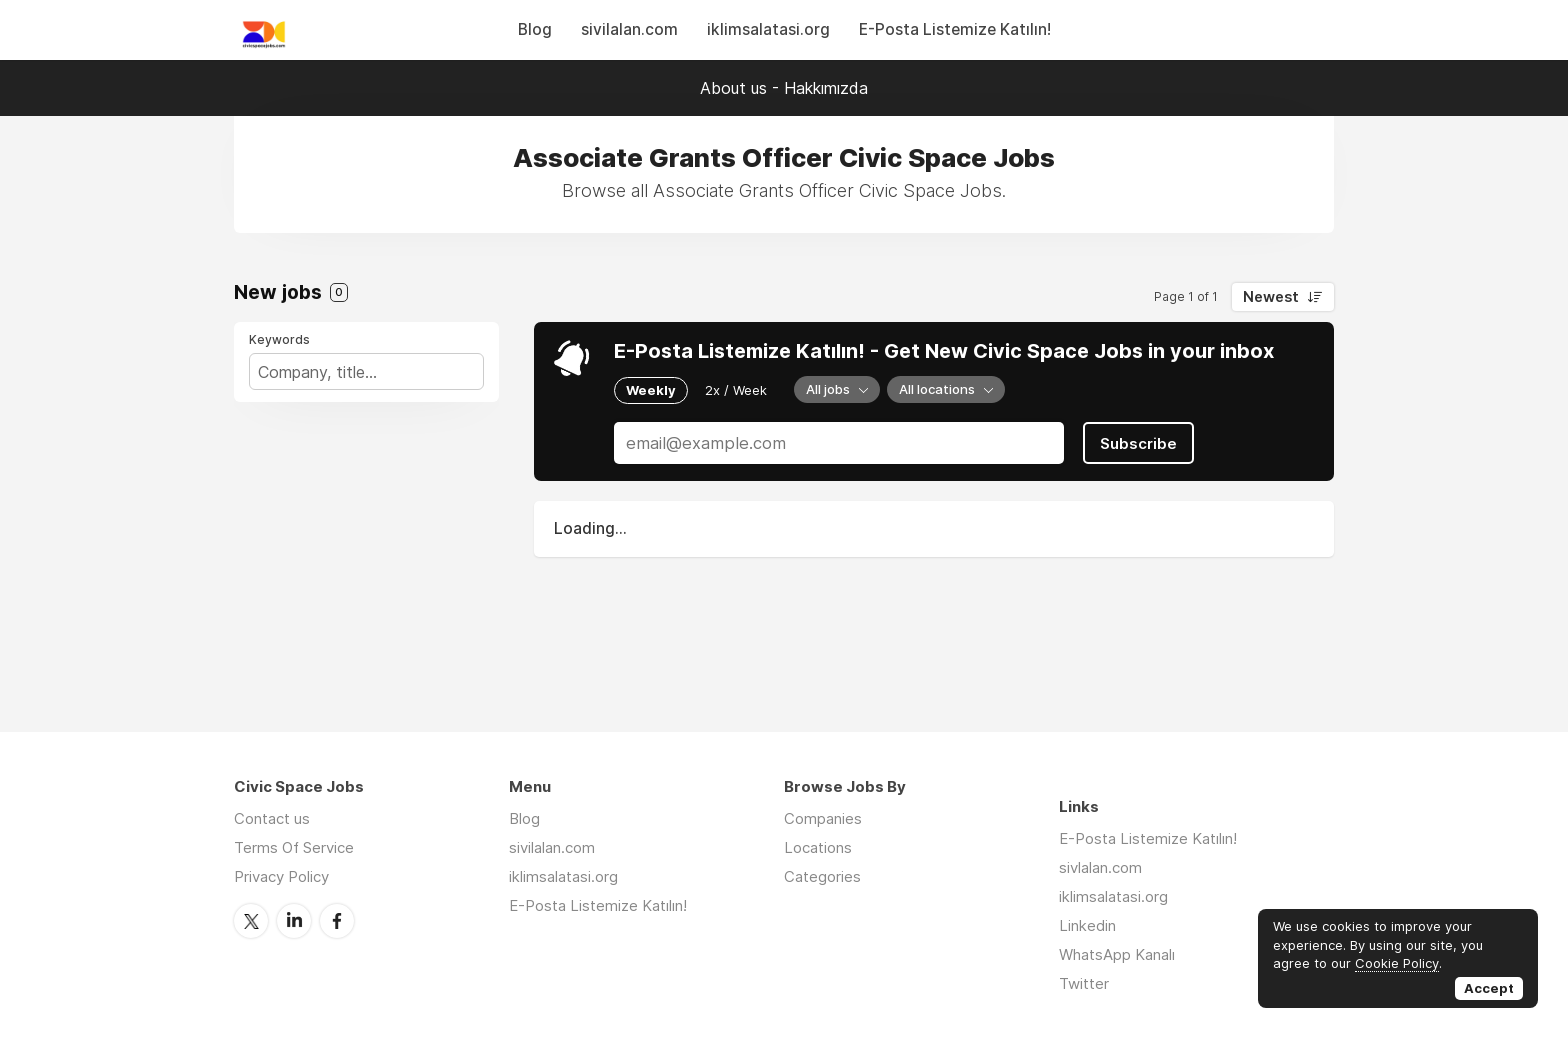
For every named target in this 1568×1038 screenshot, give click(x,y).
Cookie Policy (1397, 963)
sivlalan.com (1100, 867)
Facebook (337, 921)
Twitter (251, 921)
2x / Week (736, 390)
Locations (818, 847)
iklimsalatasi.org (768, 29)
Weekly (651, 390)
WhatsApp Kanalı (1117, 954)
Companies (823, 818)
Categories (822, 876)
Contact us (272, 818)
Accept (1489, 988)
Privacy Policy (281, 876)
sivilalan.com (629, 29)
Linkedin (1087, 925)
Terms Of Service (294, 847)
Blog (535, 29)
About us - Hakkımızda (784, 88)
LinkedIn (294, 921)
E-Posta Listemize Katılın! (955, 29)
